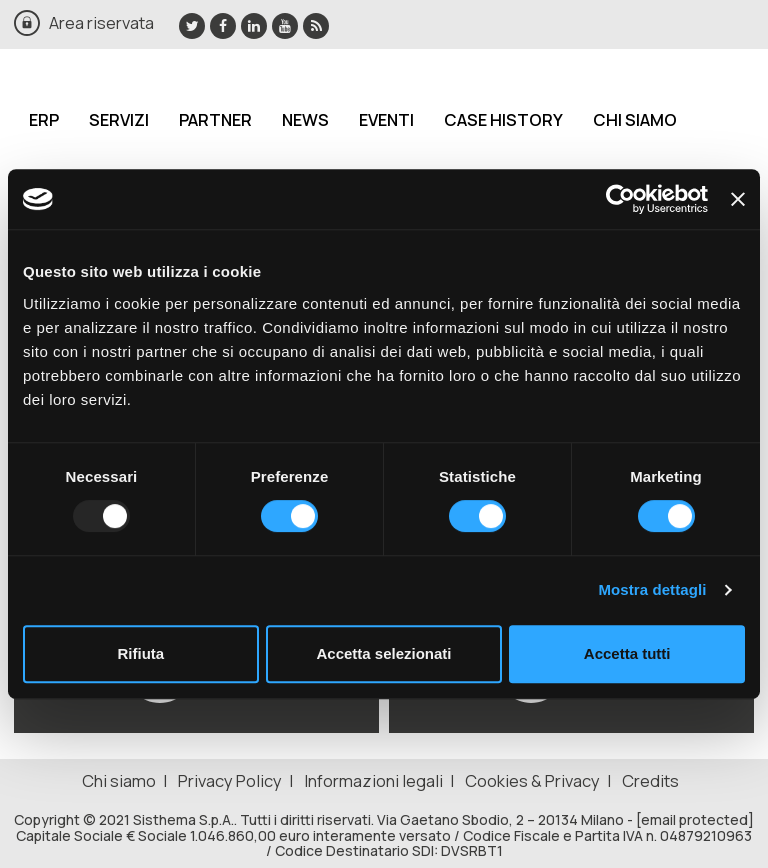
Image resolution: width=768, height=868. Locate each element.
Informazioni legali (373, 780)
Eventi (386, 119)
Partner (215, 119)
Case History (503, 119)
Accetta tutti (627, 653)
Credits (650, 780)
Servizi (119, 119)
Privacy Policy (230, 780)
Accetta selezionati (383, 653)
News (305, 119)
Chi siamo (635, 119)
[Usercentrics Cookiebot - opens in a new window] (620, 199)
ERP (44, 119)
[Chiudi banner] (738, 199)
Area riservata (101, 22)
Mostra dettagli (652, 589)
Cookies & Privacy (532, 780)
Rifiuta (140, 653)
